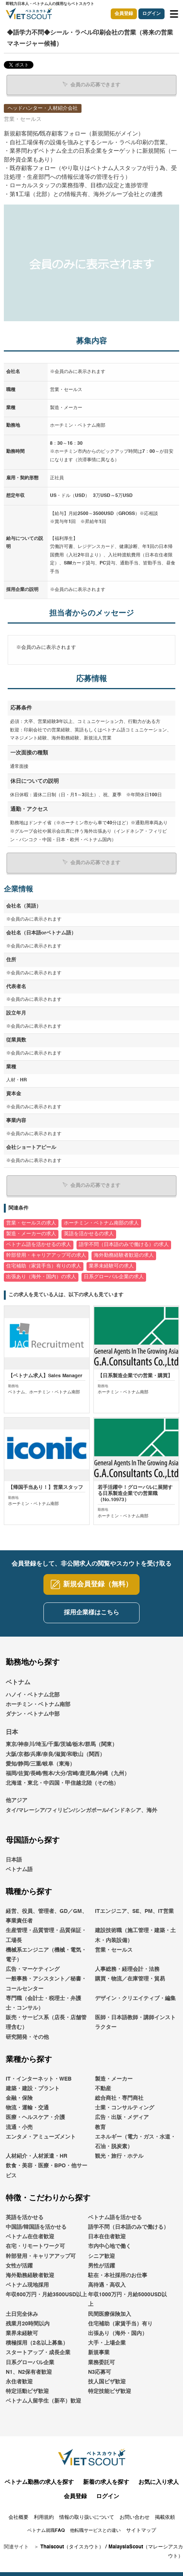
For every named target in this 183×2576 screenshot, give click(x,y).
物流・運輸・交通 (27, 2108)
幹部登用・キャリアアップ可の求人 (46, 1255)
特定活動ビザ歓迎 (27, 2391)
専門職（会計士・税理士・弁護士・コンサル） (43, 2003)
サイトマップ (141, 2530)
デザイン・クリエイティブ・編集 (135, 1998)
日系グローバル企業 (30, 2362)
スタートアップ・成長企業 (38, 2352)
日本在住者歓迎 (107, 2236)
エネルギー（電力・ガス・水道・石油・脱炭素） (135, 2141)
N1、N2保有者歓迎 (29, 2372)
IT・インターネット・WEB (39, 2079)
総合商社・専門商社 (119, 2098)
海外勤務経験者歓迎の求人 (124, 1255)
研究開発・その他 (27, 2037)
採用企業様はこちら (91, 1613)
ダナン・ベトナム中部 (33, 1714)
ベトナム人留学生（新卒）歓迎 (43, 2401)
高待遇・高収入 (107, 2285)
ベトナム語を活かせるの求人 (38, 1244)
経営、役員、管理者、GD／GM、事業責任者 (46, 1916)
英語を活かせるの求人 (89, 1233)
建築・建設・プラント (33, 2088)
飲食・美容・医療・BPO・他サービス (46, 2170)
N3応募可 (99, 2372)
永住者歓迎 (19, 2382)
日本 (12, 1732)
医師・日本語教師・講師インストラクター (135, 2022)
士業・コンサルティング (124, 2108)
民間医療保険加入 (109, 2314)
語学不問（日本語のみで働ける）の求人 (124, 1244)
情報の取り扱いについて (86, 2517)
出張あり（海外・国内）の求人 (41, 1276)
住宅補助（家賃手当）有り (120, 2324)
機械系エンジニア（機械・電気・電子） (46, 1954)
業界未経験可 (22, 2333)
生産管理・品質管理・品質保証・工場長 (46, 1935)
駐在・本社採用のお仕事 (117, 2275)
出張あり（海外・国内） (117, 2333)
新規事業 (99, 2352)
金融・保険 (19, 2098)
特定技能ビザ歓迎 (109, 2391)
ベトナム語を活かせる (115, 2217)
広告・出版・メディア (122, 2117)
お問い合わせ (135, 2517)
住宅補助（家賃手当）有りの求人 (43, 1266)
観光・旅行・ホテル (119, 2156)
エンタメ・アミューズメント (41, 2137)
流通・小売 (19, 2127)
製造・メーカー (114, 2079)
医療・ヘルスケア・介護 (35, 2117)
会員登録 (124, 14)
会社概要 (18, 2517)
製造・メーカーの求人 (31, 1233)
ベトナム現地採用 (27, 2285)
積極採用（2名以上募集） (37, 2343)
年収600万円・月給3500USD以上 (46, 2294)
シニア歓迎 (101, 2256)
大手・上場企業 (107, 2343)
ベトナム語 (19, 1869)
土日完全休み (22, 2314)
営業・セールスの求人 (31, 1223)
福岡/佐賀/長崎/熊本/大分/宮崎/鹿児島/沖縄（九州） (68, 1773)
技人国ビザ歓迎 (107, 2382)
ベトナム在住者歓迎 (30, 2236)
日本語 (14, 1860)
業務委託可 (101, 2362)
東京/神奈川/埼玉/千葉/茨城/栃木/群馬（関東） (61, 1744)
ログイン (151, 14)
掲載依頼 (165, 2517)
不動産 (103, 2088)
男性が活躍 (101, 2266)
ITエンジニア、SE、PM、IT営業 (134, 1911)
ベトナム (18, 1683)
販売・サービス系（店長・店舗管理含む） (46, 2022)
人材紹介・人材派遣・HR (36, 2156)
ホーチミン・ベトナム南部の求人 (101, 1223)
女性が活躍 (19, 2266)
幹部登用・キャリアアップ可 (41, 2256)
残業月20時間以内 (28, 2324)
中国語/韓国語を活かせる (36, 2227)
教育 (100, 2127)
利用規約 (44, 2517)
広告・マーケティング (33, 1969)
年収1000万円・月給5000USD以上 (127, 2299)
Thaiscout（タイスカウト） (72, 2547)
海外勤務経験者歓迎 (30, 2275)
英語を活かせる (24, 2217)
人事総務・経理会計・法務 (127, 1969)
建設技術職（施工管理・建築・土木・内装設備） (135, 1935)
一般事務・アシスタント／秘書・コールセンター (46, 1983)
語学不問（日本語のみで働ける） (128, 2227)
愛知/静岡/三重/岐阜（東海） (40, 1764)
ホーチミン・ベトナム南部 (38, 1704)
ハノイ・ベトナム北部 (33, 1695)
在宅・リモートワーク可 (35, 2246)
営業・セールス (114, 1950)
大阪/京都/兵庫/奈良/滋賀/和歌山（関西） (55, 1754)
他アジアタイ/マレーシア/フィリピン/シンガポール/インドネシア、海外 (81, 1805)
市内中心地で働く (109, 2246)
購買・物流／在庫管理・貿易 (130, 1979)
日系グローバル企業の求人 (114, 1276)
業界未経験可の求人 (111, 1266)
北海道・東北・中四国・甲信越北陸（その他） (62, 1783)
